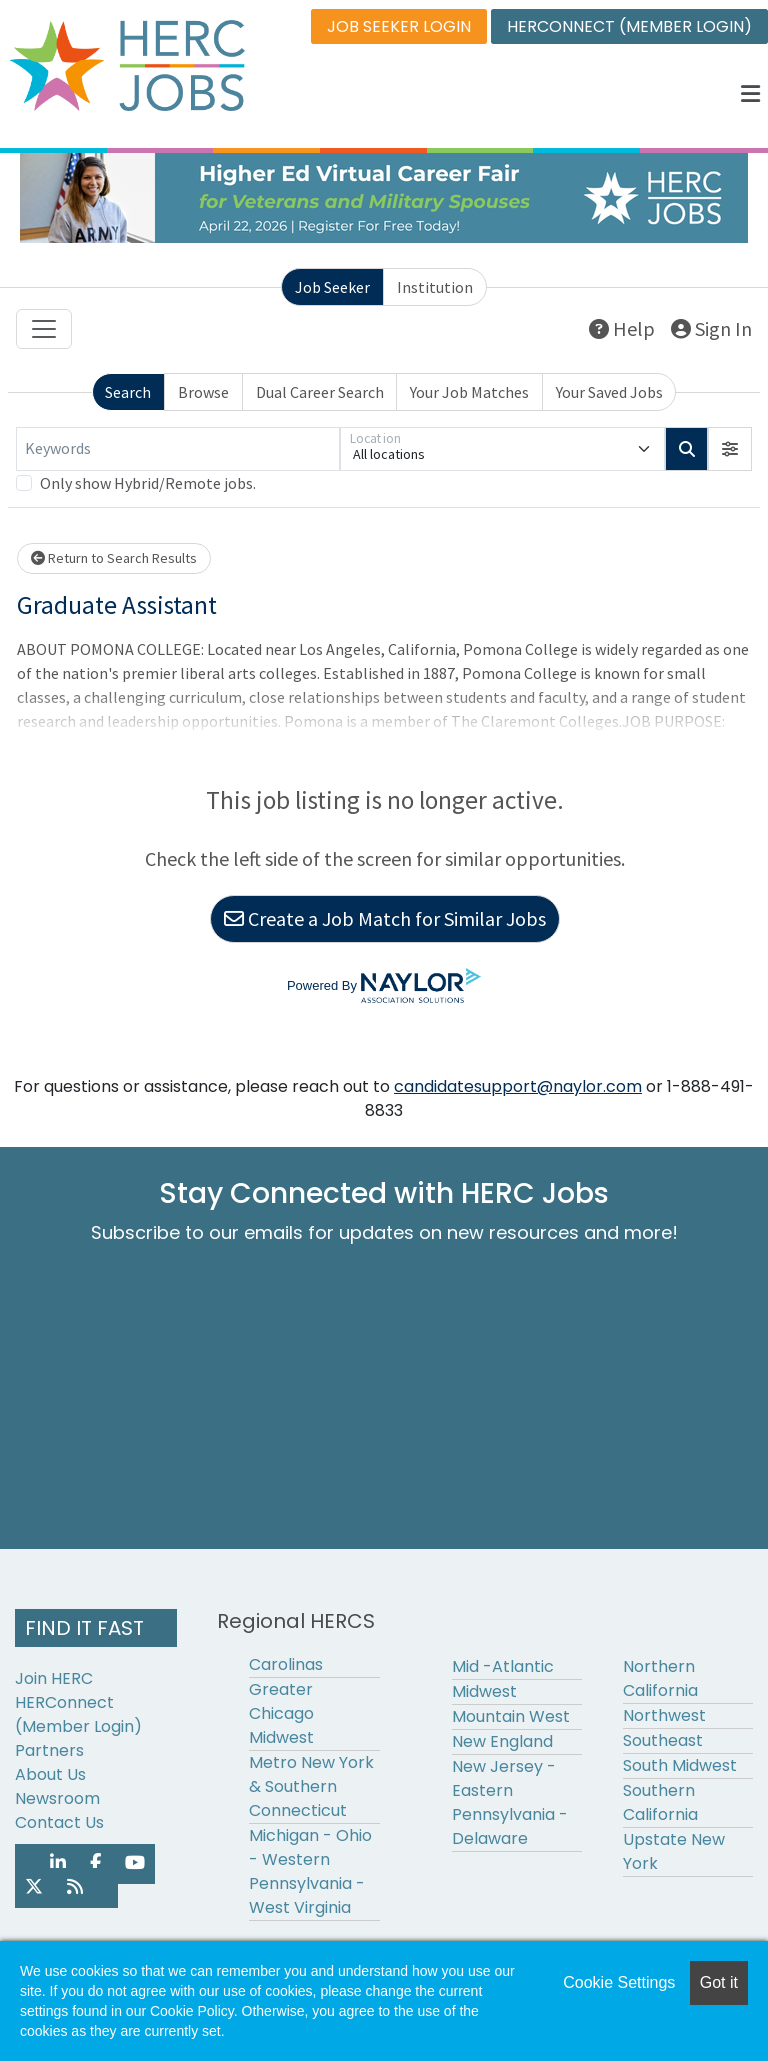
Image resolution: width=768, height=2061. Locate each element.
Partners (49, 1750)
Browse (203, 392)
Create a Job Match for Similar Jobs (385, 918)
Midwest (484, 1691)
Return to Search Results (114, 558)
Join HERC (54, 1678)
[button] (751, 94)
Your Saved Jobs (609, 392)
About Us (50, 1774)
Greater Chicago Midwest (281, 1713)
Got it (719, 1982)
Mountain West (511, 1716)
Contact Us (59, 1822)
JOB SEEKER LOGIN (399, 26)
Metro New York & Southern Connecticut (311, 1786)
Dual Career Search (320, 392)
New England (502, 1741)
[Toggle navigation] (44, 329)
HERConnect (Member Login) (78, 1714)
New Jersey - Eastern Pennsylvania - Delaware (510, 1802)
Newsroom (57, 1798)
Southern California (660, 1802)
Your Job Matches (469, 392)
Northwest (664, 1715)
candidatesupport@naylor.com (518, 1086)
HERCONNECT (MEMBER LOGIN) (629, 26)
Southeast (663, 1740)
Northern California (660, 1678)
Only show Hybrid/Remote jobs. (148, 483)
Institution (435, 287)
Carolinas (286, 1664)
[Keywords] (178, 449)
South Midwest (680, 1765)
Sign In (711, 328)
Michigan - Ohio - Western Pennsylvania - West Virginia (310, 1871)
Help (622, 328)
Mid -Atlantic (503, 1666)
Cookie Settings (619, 1982)
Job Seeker (332, 287)
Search (128, 392)
